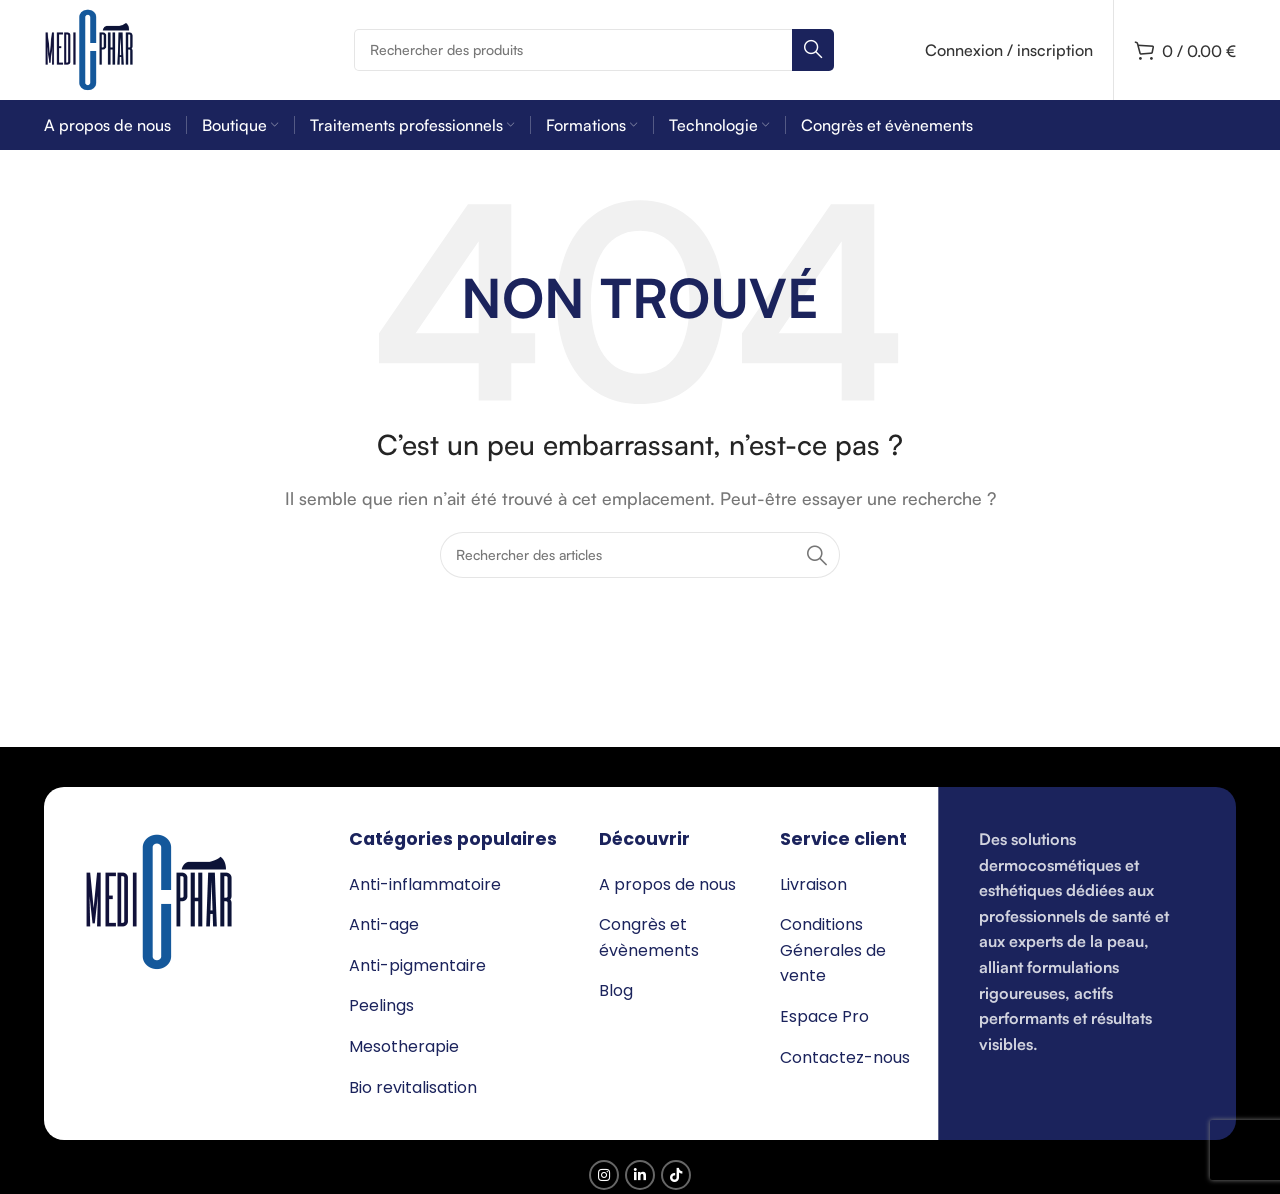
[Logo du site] (89, 48)
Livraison (813, 884)
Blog (616, 990)
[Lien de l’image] (159, 900)
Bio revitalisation (413, 1087)
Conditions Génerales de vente (833, 950)
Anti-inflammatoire (425, 884)
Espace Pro (824, 1016)
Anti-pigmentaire (417, 965)
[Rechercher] (594, 50)
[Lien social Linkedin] (640, 1175)
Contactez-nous (845, 1057)
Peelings (381, 1005)
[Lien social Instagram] (604, 1175)
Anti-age (384, 924)
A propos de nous (667, 884)
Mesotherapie (404, 1046)
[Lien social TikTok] (676, 1175)
